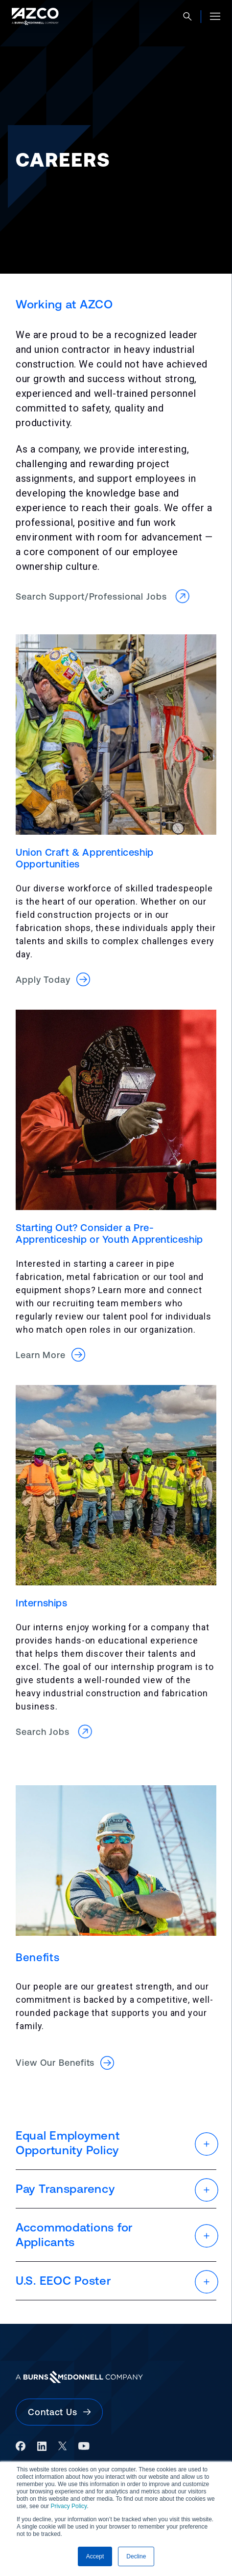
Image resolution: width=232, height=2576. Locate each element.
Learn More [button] (50, 1355)
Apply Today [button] (53, 979)
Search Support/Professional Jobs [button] (104, 596)
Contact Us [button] (59, 2412)
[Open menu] (215, 16)
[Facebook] (20, 2446)
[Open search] (187, 16)
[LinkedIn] (41, 2446)
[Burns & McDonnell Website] (116, 2377)
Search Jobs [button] (55, 1731)
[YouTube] (84, 2446)
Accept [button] (95, 2556)
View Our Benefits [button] (65, 2063)
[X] (62, 2446)
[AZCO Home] (35, 16)
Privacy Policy (68, 2506)
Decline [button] (136, 2556)
